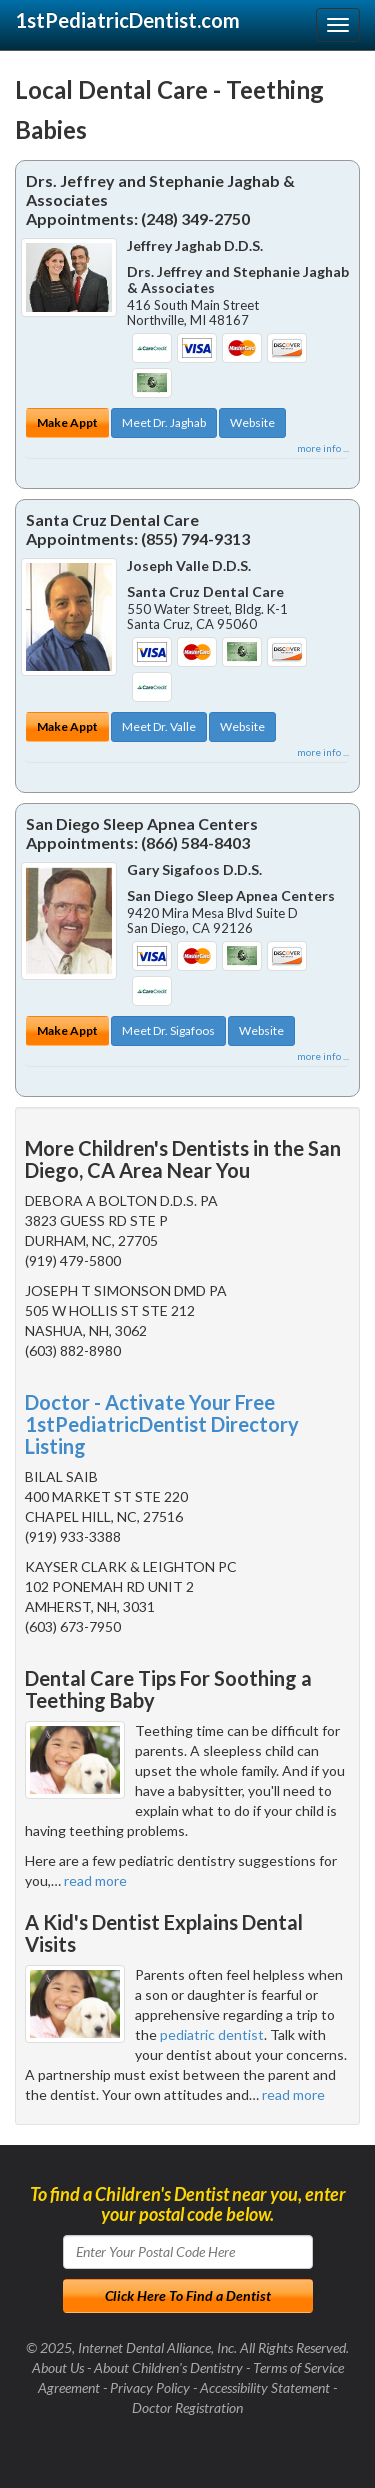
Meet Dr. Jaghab (164, 422)
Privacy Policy (150, 2387)
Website (252, 422)
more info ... (323, 448)
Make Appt (67, 422)
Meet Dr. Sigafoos (168, 1030)
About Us (58, 2367)
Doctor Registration (187, 2407)
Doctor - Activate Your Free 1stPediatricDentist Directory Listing (162, 1424)
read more (95, 1880)
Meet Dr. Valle (159, 726)
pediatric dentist (212, 2034)
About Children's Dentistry (168, 2367)
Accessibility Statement (265, 2387)
